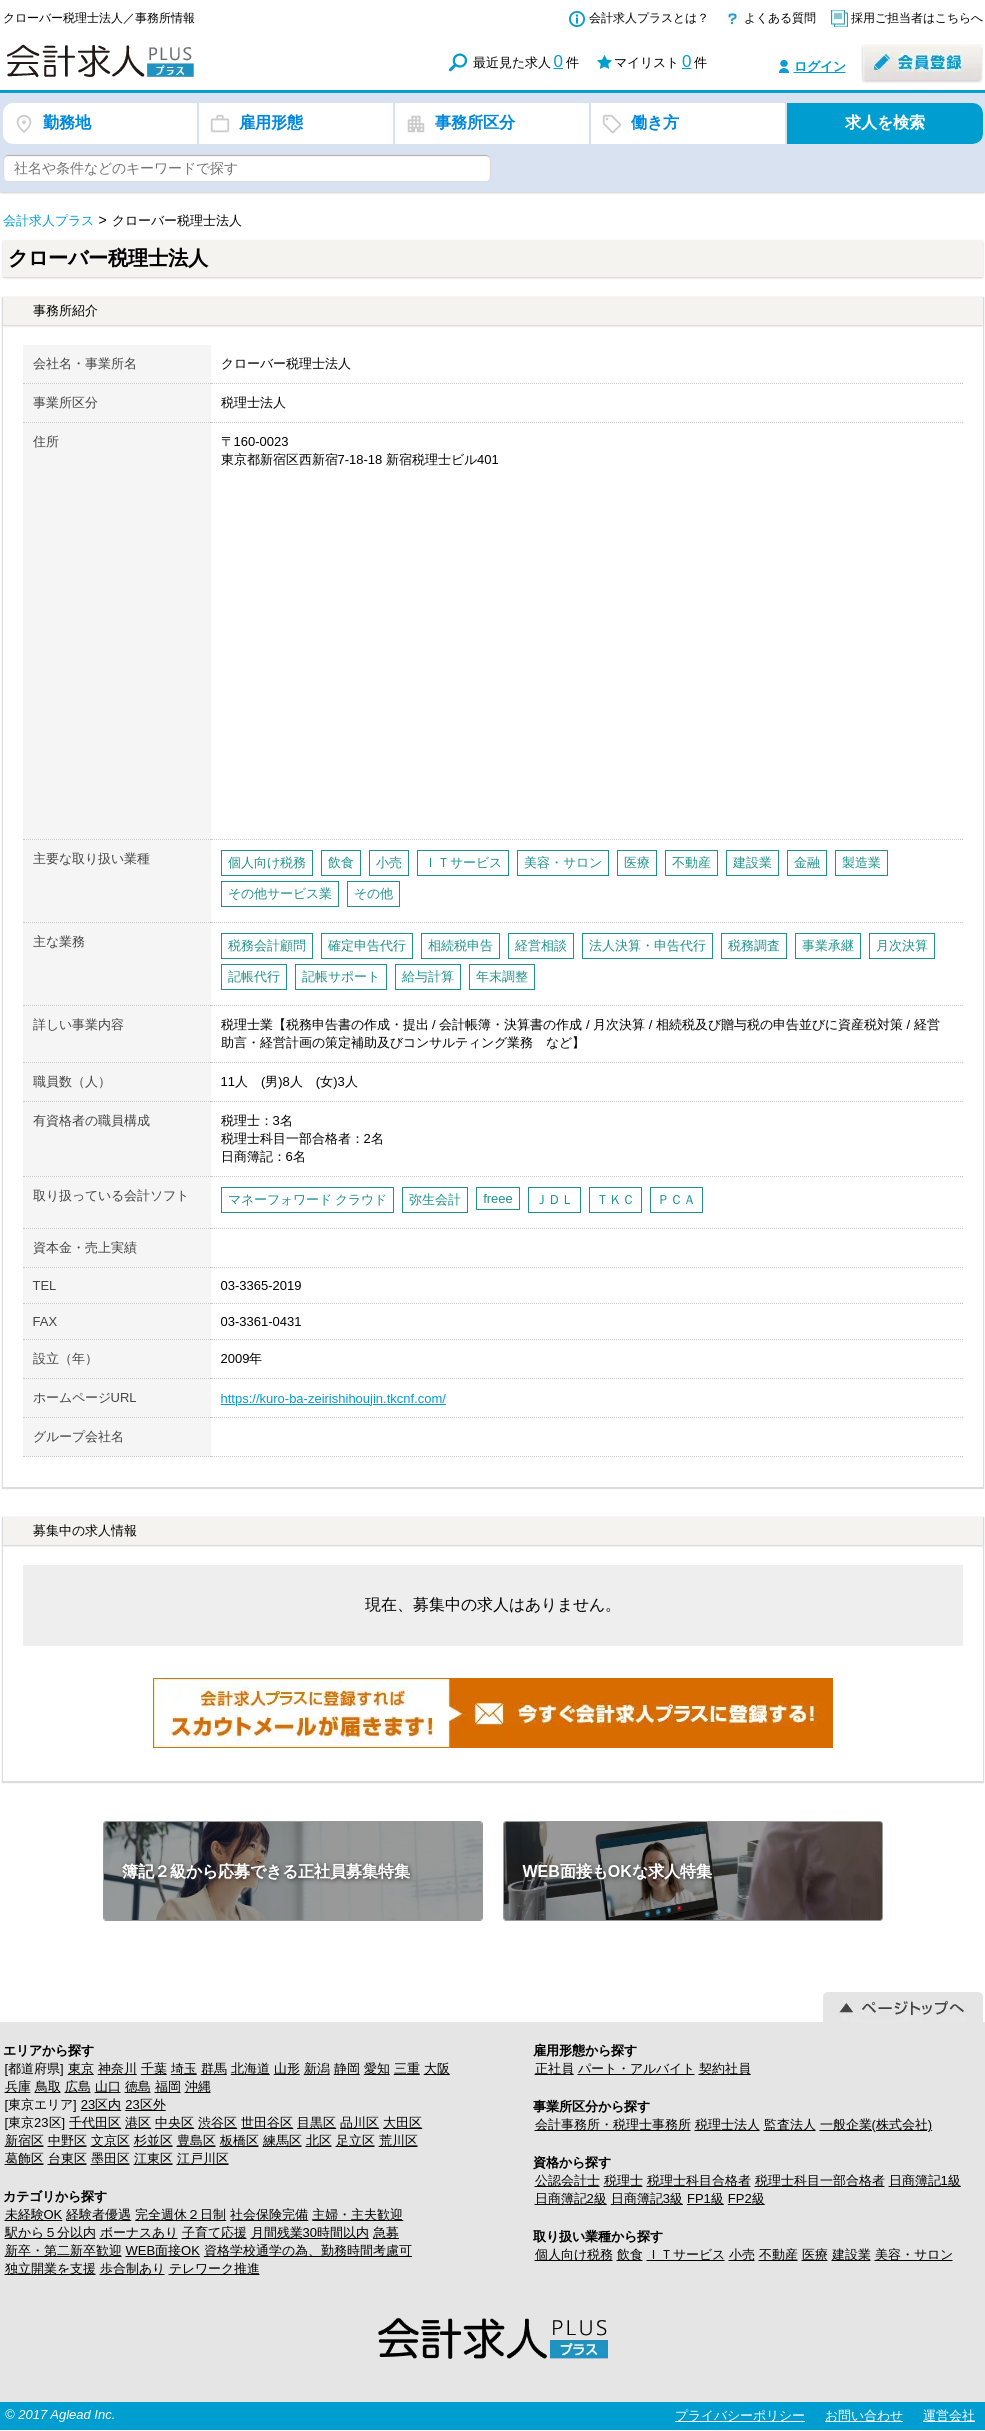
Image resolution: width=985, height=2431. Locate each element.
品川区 (359, 2122)
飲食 (630, 2254)
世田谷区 (267, 2122)
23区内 (101, 2104)
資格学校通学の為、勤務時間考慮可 (308, 2250)
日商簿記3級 (647, 2198)
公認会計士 (567, 2180)
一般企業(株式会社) (876, 2124)
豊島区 (196, 2140)
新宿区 (24, 2140)
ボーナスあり (139, 2232)
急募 (386, 2232)
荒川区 (398, 2140)
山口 (108, 2086)
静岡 (347, 2068)
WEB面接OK (163, 2250)
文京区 (110, 2140)
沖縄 (198, 2086)
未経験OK (34, 2214)
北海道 (250, 2068)
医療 (815, 2254)
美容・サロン (914, 2254)
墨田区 (110, 2158)
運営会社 (949, 2415)
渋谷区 (217, 2122)
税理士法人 (727, 2124)
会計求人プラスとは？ (649, 18)
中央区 (174, 2122)
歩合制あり (132, 2268)
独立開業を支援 (50, 2268)
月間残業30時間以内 (310, 2232)
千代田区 (95, 2122)
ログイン (820, 66)
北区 (319, 2140)
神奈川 (117, 2068)
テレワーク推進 (214, 2268)
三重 (407, 2068)
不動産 (778, 2254)
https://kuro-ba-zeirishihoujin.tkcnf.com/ (333, 1398)
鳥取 (48, 2086)
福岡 (168, 2086)
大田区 (402, 2122)
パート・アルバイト (636, 2068)
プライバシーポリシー (740, 2415)
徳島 (138, 2086)
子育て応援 (214, 2232)
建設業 (851, 2254)
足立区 (355, 2140)
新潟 (317, 2068)
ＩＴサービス (686, 2254)
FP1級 (705, 2198)
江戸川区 (203, 2158)
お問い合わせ (864, 2415)
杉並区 (153, 2140)
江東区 (153, 2158)
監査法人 (790, 2124)
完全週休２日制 (180, 2214)
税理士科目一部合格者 (820, 2180)
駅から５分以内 (50, 2232)
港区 (138, 2122)
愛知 (377, 2068)
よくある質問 (780, 18)
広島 (78, 2086)
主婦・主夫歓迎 (357, 2214)
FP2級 (746, 2198)
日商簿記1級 (925, 2180)
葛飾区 (24, 2158)
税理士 (623, 2180)
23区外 (145, 2104)
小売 (742, 2254)
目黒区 (316, 2122)
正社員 (554, 2068)
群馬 (214, 2068)
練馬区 (282, 2140)
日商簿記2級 (571, 2198)
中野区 (67, 2140)
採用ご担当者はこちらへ (917, 18)
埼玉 (184, 2068)
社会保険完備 (269, 2214)
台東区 (67, 2158)
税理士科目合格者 (699, 2180)
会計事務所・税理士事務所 (613, 2124)
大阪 (437, 2068)
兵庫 (18, 2086)
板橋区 (239, 2140)
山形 (287, 2068)
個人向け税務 (574, 2254)
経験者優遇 (98, 2214)
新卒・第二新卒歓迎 (63, 2250)
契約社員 (725, 2068)
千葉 (154, 2068)
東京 (81, 2068)
